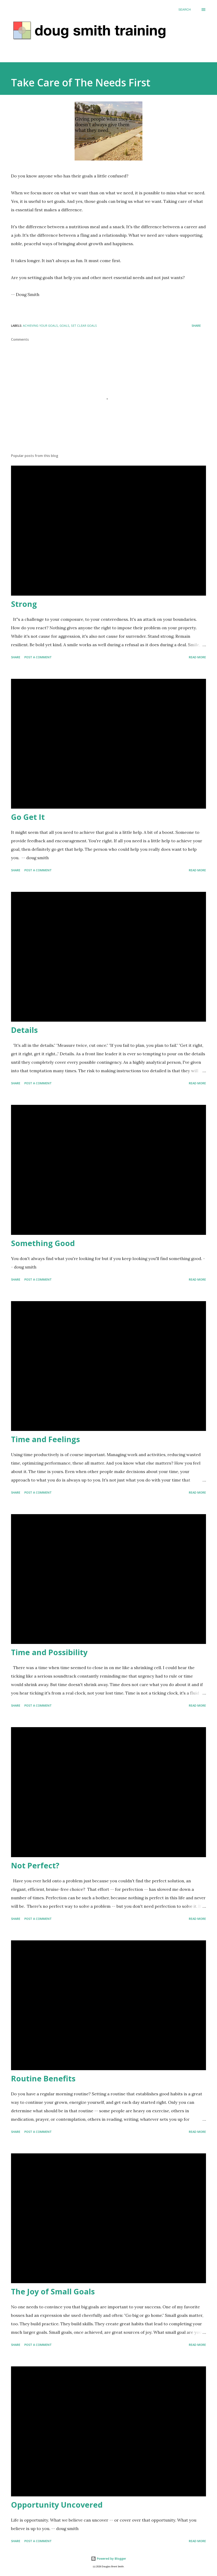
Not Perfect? (35, 1865)
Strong (24, 604)
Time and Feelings (45, 1439)
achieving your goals (40, 326)
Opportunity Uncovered (57, 2505)
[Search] (184, 9)
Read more (197, 657)
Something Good (43, 1243)
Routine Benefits (43, 2078)
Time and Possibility (49, 1652)
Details (24, 1030)
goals (64, 326)
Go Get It (28, 817)
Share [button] (196, 326)
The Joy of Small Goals (53, 2291)
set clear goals (84, 326)
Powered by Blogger (108, 2559)
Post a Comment (38, 657)
